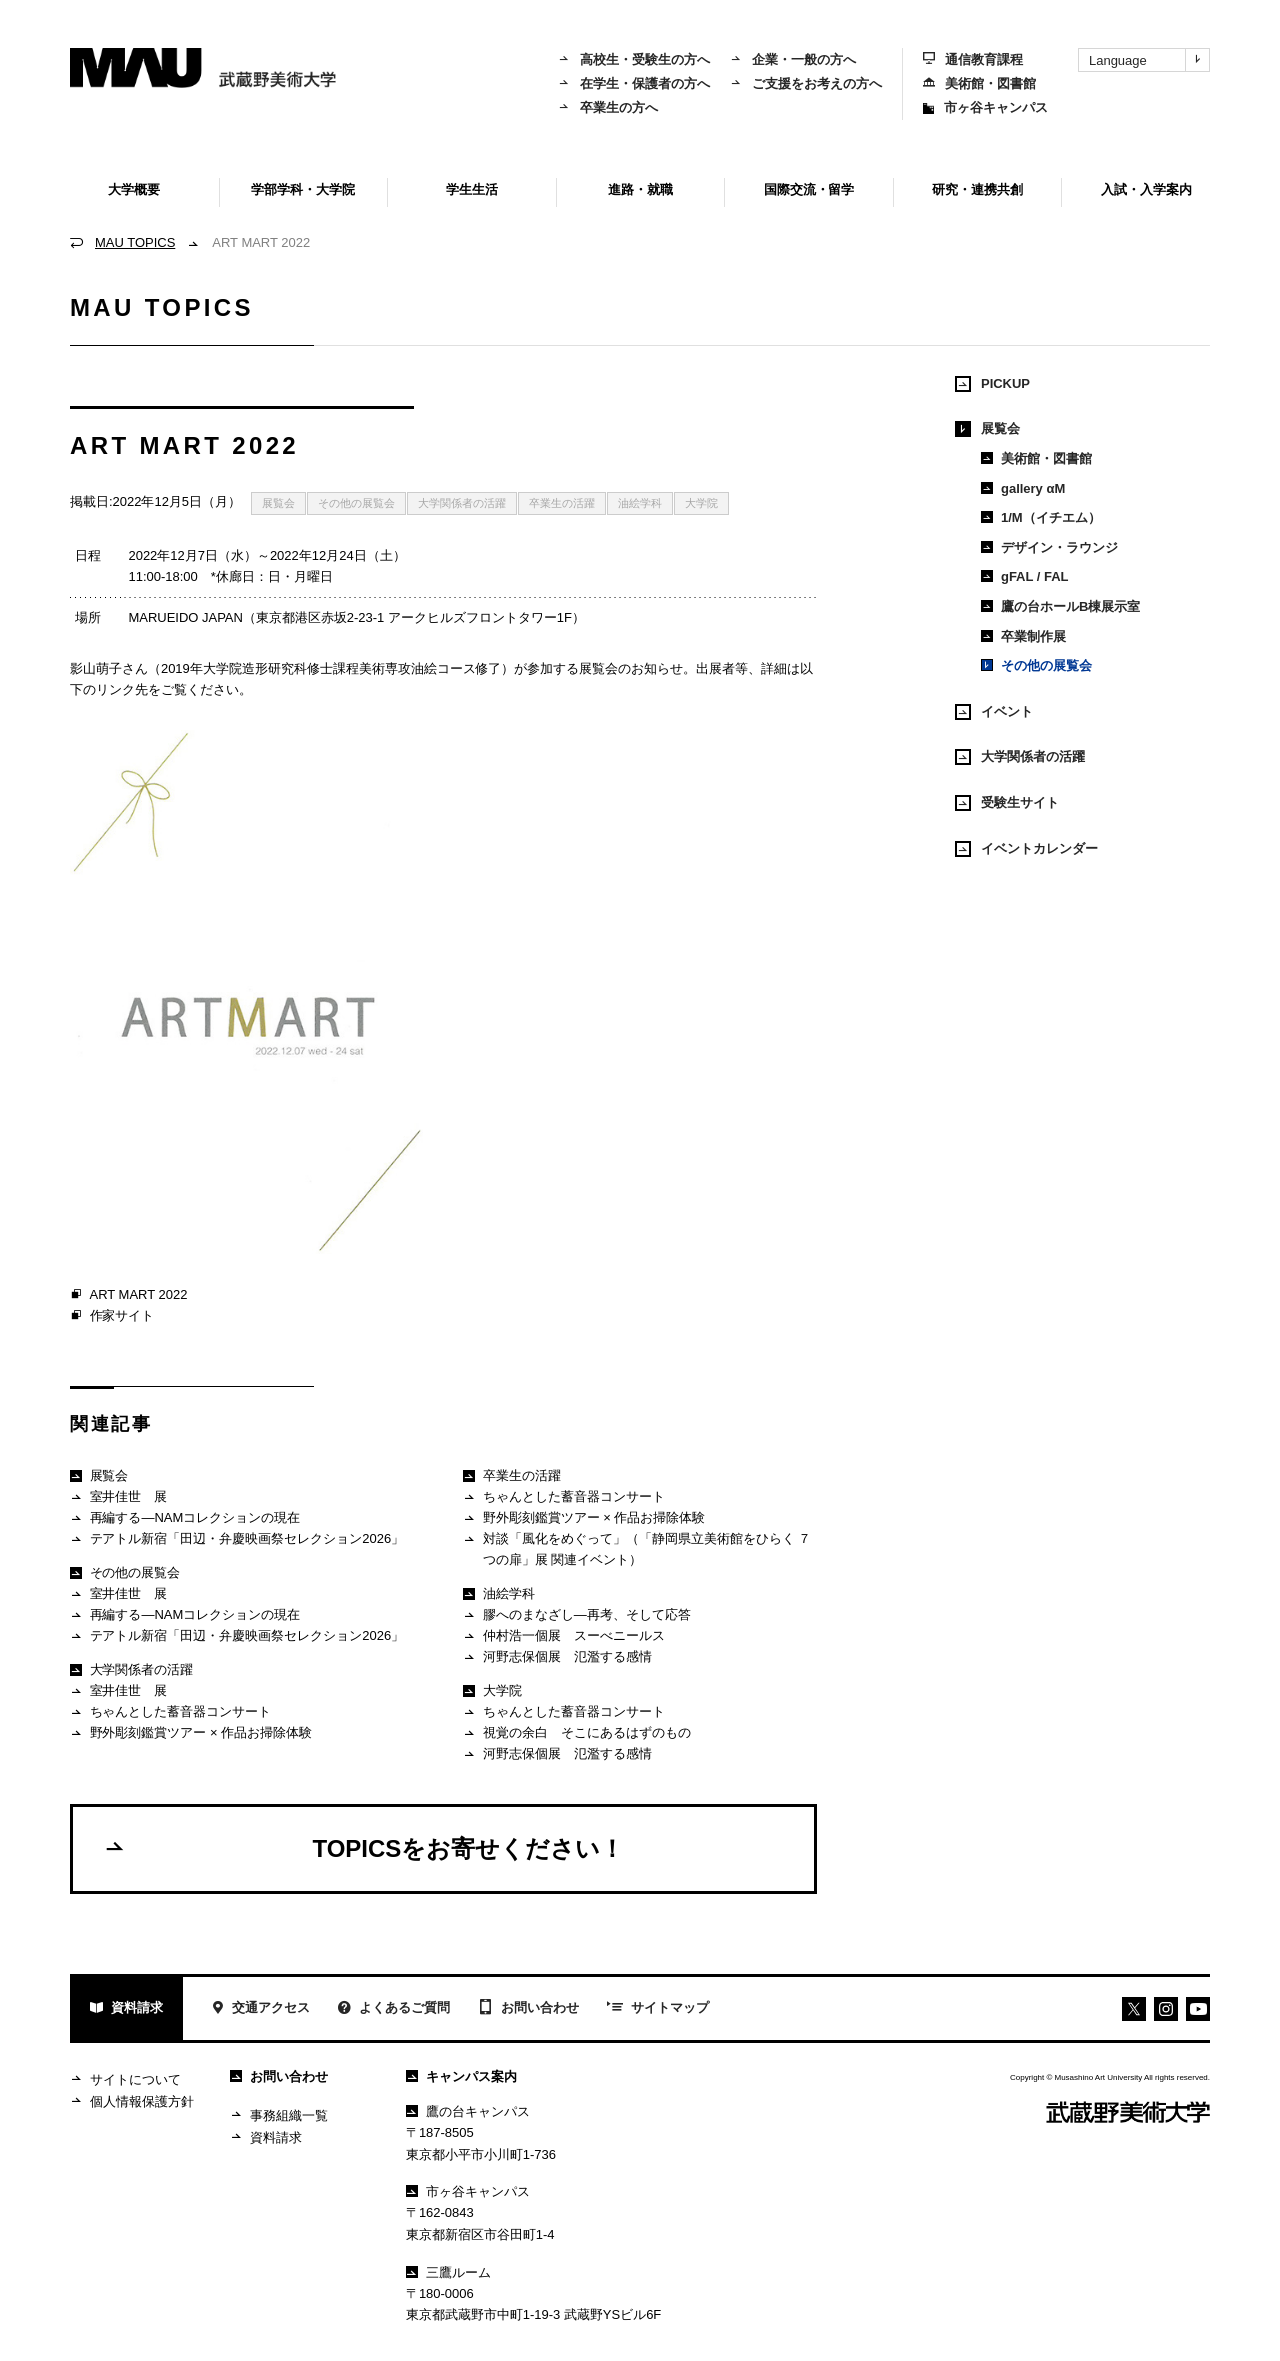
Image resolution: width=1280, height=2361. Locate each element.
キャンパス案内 (461, 2076)
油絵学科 (640, 503)
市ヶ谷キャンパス (985, 107)
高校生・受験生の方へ (634, 59)
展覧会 (278, 503)
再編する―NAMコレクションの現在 (185, 1518)
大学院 (701, 503)
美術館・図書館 (979, 83)
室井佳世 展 (118, 1497)
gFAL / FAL (1025, 576)
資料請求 (126, 2009)
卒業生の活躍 (562, 503)
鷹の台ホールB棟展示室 (1060, 606)
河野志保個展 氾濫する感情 (557, 1657)
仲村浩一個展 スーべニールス (563, 1636)
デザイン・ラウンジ (1049, 547)
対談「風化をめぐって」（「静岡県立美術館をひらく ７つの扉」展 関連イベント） (637, 1548)
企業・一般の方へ (793, 59)
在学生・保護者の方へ (634, 83)
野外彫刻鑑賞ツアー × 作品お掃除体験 (191, 1733)
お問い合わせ (528, 2009)
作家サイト (112, 1316)
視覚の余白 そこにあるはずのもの (576, 1733)
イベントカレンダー (1026, 849)
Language (1149, 60)
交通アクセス (260, 2009)
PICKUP (992, 384)
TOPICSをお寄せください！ (363, 1848)
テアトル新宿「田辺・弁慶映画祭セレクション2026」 (237, 1539)
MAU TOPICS (135, 242)
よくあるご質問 (394, 2009)
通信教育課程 (973, 59)
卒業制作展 (1023, 636)
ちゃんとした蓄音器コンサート (170, 1712)
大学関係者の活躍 (462, 503)
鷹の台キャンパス (468, 2111)
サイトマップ (658, 2009)
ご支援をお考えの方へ (806, 83)
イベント (994, 712)
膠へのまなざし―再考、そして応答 (576, 1615)
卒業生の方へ (608, 107)
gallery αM (1023, 488)
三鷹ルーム (448, 2272)
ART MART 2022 (128, 1295)
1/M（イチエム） (1041, 517)
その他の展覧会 (356, 503)
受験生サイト (1007, 803)
